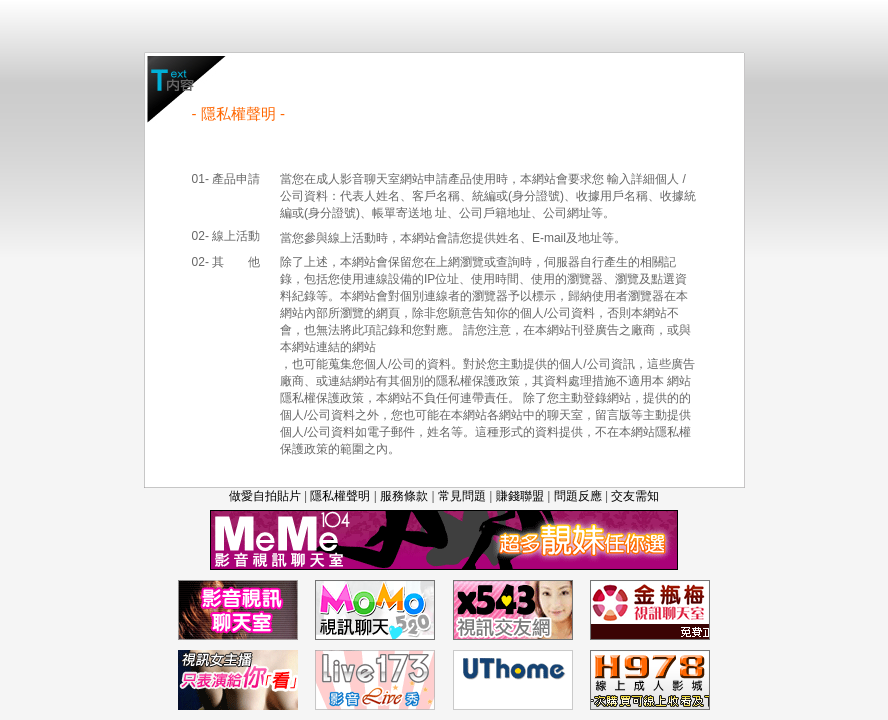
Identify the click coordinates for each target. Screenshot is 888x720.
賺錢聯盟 (520, 496)
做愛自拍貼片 (265, 496)
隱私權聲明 (340, 496)
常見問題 (462, 496)
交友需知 (635, 496)
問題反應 (578, 496)
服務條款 (404, 496)
